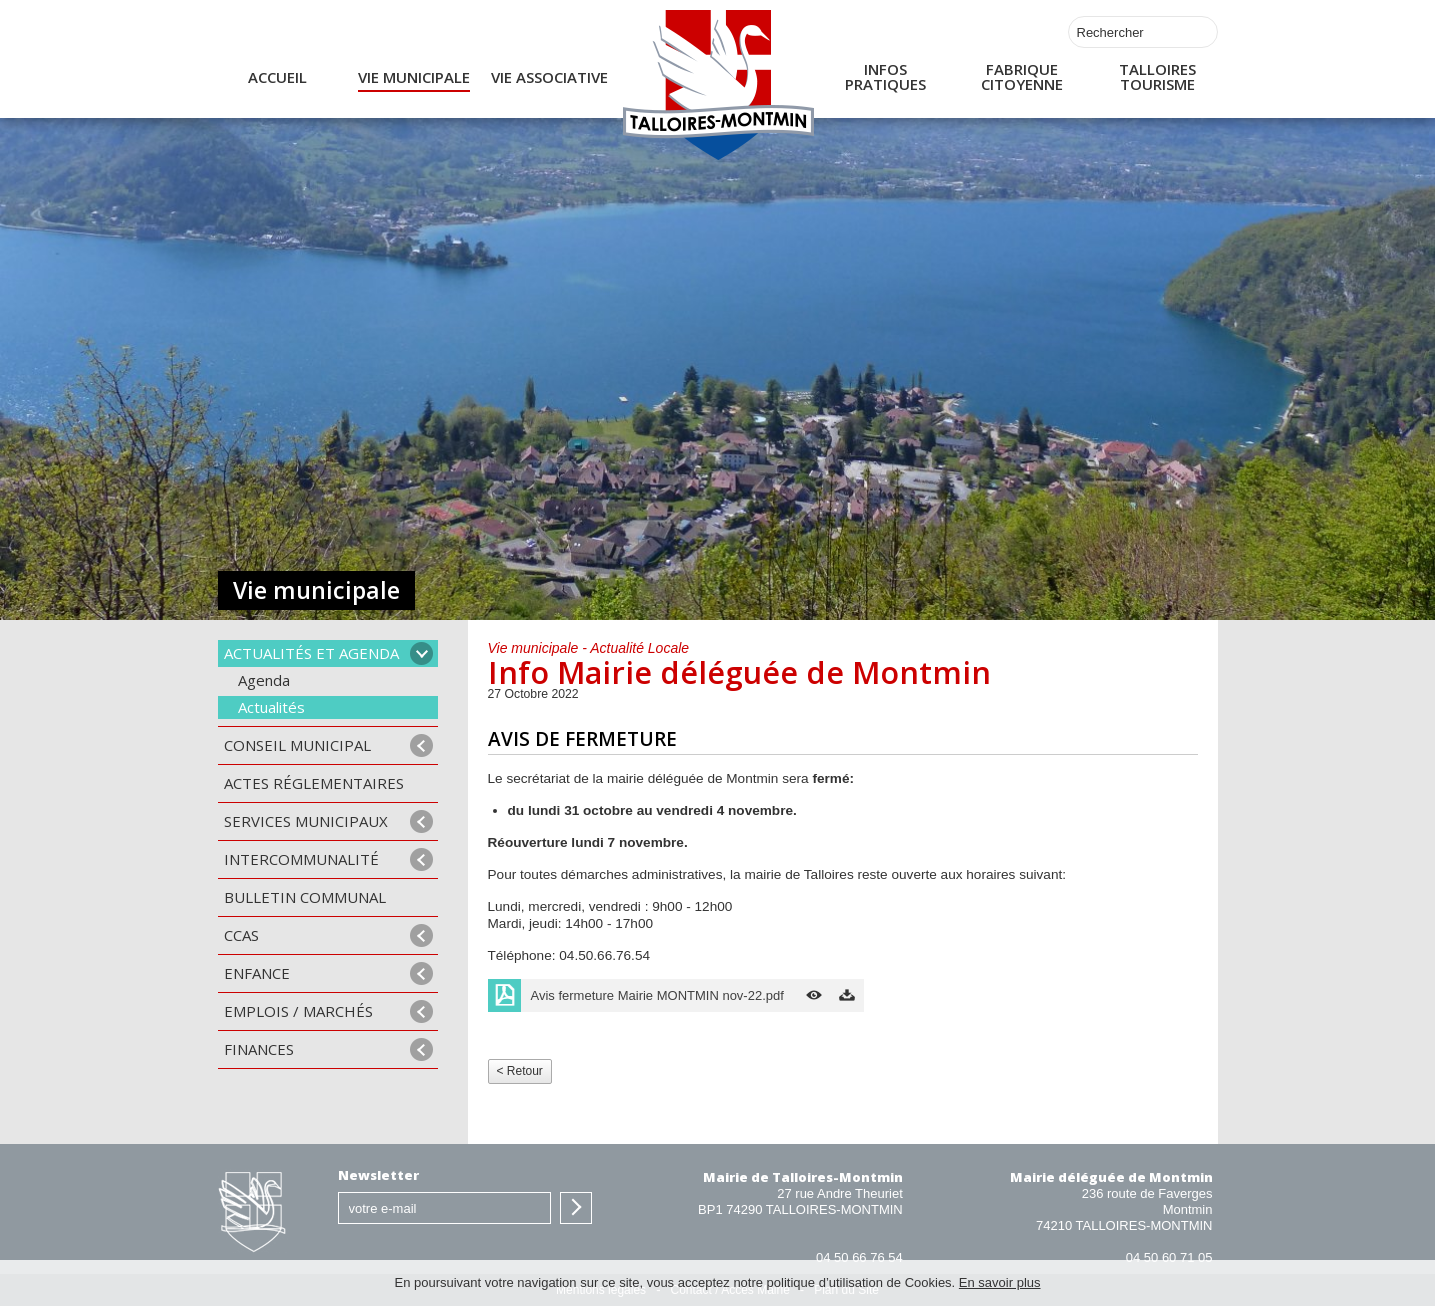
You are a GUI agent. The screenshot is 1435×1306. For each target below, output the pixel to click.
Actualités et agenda (311, 653)
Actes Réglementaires (314, 783)
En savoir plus (1000, 1282)
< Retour (520, 1071)
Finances (259, 1049)
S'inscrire (576, 1208)
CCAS (241, 935)
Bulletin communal (305, 897)
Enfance (257, 973)
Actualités (271, 707)
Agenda (264, 680)
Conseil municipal (297, 745)
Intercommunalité (301, 859)
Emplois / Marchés (298, 1011)
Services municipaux (306, 821)
